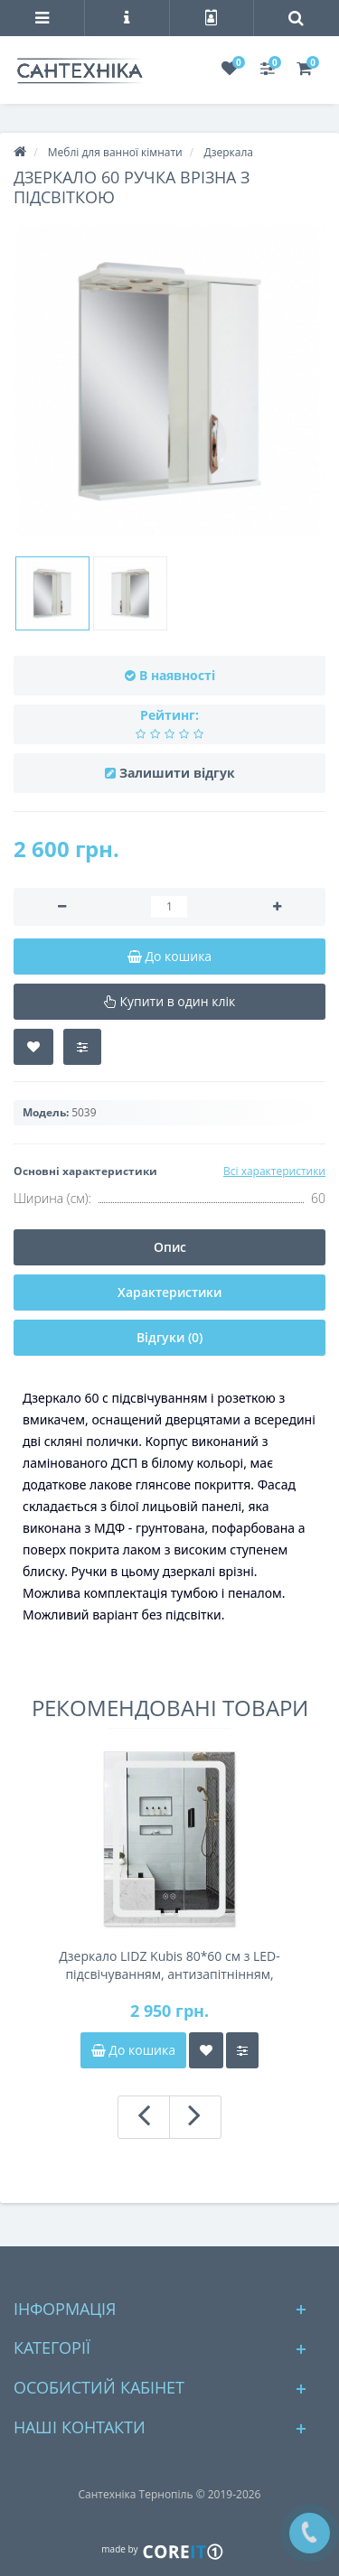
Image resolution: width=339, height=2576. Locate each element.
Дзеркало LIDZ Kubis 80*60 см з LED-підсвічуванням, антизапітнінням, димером (169, 1965)
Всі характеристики (274, 1171)
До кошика (133, 2049)
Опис (170, 1246)
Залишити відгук (177, 772)
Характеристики (169, 1292)
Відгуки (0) (169, 1337)
